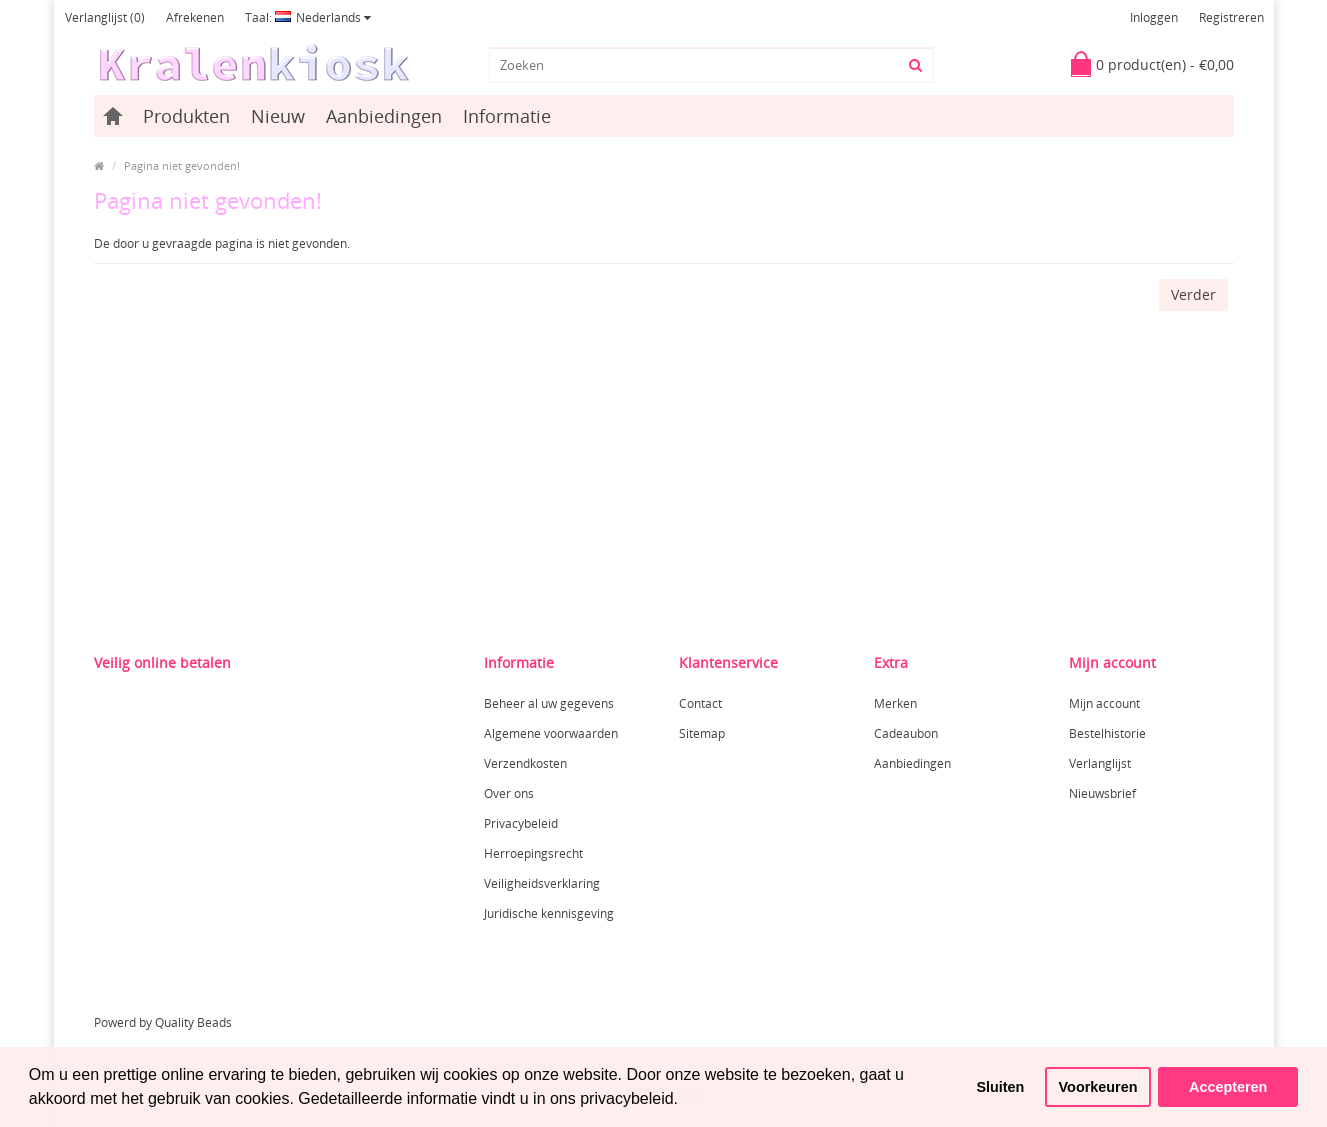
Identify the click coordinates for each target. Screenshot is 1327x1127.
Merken (895, 703)
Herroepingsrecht (533, 853)
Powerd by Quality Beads (163, 1022)
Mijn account (1104, 703)
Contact (700, 703)
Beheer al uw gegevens (549, 703)
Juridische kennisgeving (549, 913)
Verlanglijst (1100, 763)
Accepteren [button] (1228, 1087)
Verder (1193, 294)
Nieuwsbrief (1102, 793)
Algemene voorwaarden (551, 733)
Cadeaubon (906, 733)
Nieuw (278, 116)
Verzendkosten (525, 763)
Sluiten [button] (1000, 1087)
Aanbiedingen (384, 116)
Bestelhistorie (1107, 733)
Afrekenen (195, 17)
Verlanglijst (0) (105, 17)
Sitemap (702, 733)
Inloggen (1154, 17)
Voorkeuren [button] (1098, 1087)
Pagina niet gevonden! (182, 165)
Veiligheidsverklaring (542, 883)
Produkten (186, 116)
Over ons (509, 793)
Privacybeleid (521, 823)
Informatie (507, 116)
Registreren (1231, 17)
